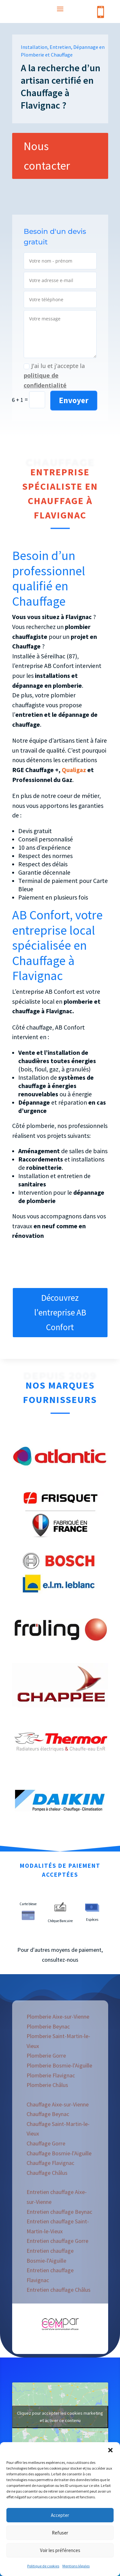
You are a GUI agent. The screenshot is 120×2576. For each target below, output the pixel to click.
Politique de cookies (43, 2566)
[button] (110, 2450)
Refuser (60, 2533)
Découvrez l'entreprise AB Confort (60, 1312)
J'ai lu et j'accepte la (54, 375)
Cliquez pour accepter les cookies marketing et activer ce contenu (60, 2416)
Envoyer (73, 400)
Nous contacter (47, 156)
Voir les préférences (60, 2550)
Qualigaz (74, 770)
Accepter (60, 2515)
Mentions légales (76, 2566)
